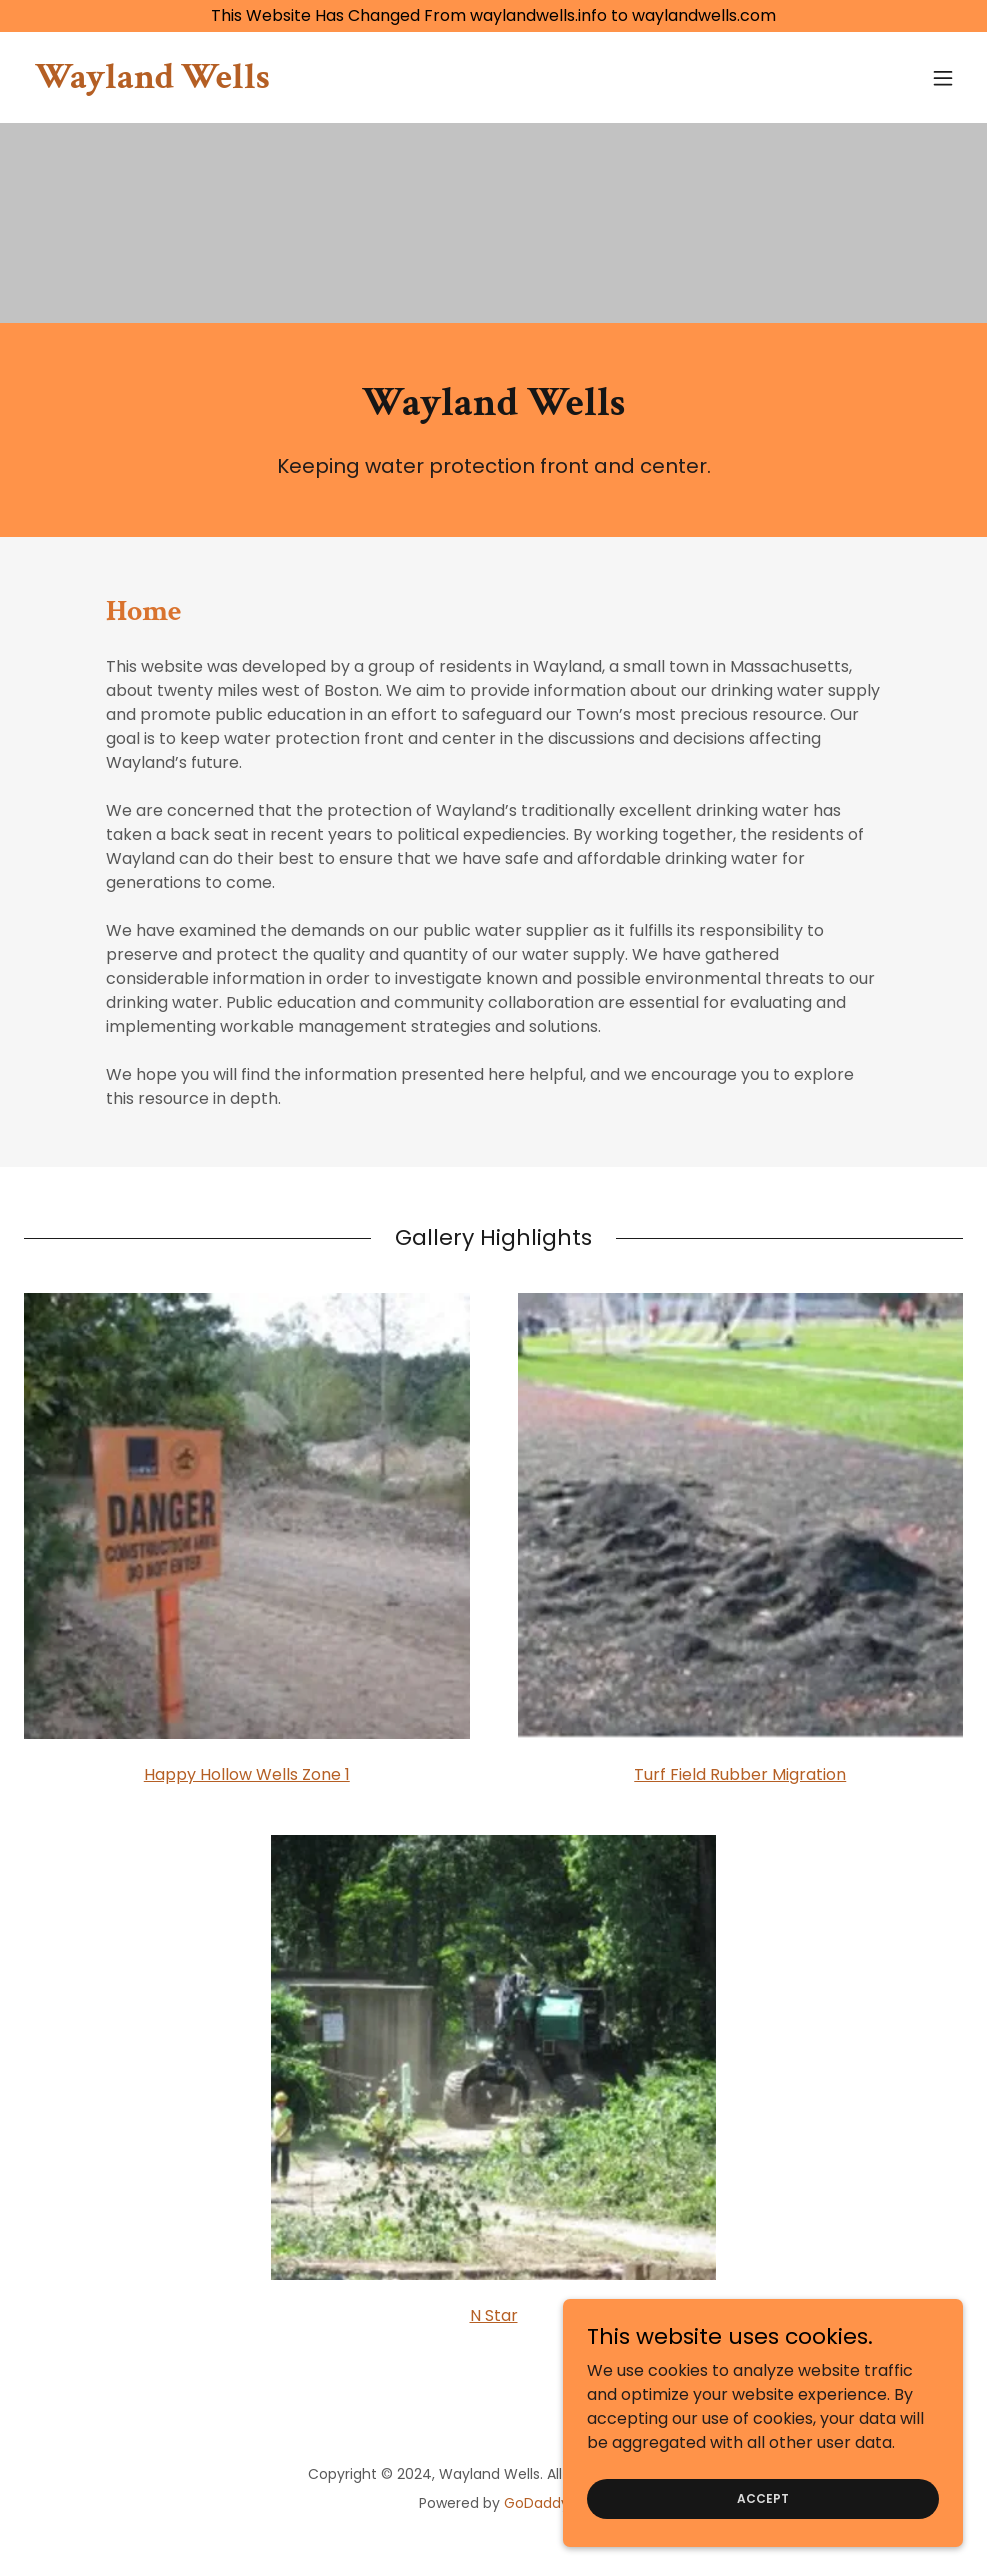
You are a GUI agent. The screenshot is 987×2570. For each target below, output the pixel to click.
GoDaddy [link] (536, 2503)
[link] (152, 82)
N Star (494, 2315)
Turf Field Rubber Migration (740, 1774)
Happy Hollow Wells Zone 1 (247, 1774)
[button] (943, 78)
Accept (763, 2538)
